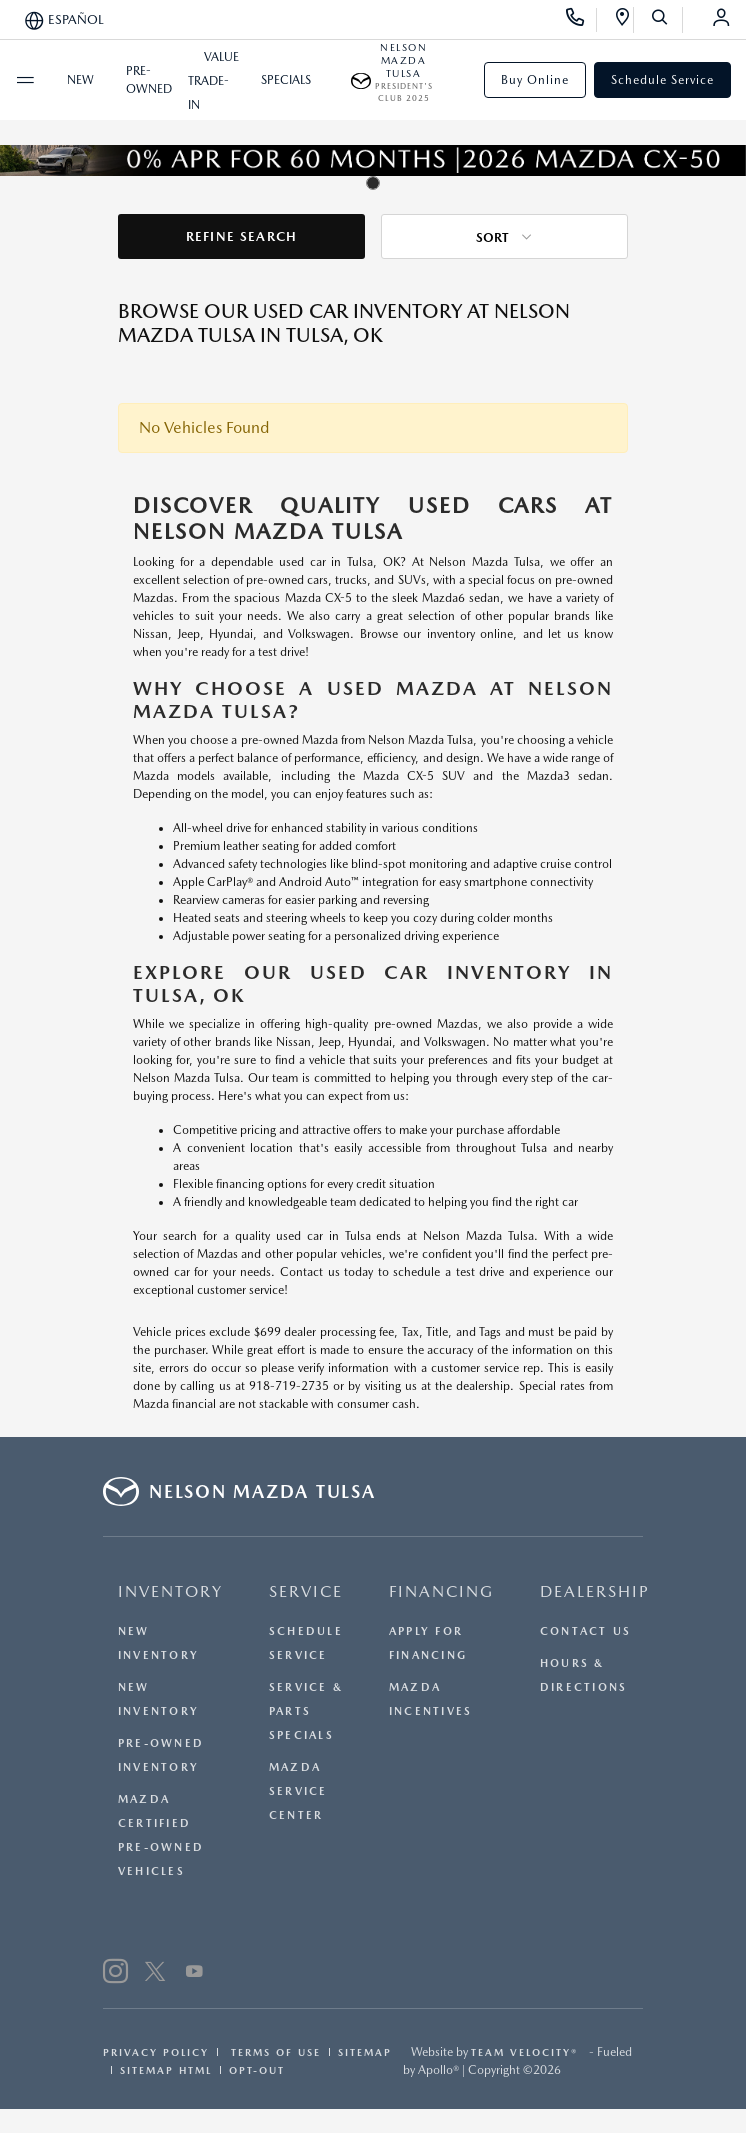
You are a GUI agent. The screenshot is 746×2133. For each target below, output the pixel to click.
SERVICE (306, 1591)
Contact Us (585, 1631)
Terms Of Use (273, 2052)
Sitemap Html (166, 2070)
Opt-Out (257, 2070)
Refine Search (242, 236)
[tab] (373, 183)
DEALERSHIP (595, 1591)
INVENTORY (170, 1591)
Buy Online (535, 80)
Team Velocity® (524, 2052)
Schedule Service (662, 80)
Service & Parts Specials (306, 1711)
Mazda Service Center (298, 1791)
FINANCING (441, 1591)
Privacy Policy (156, 2052)
